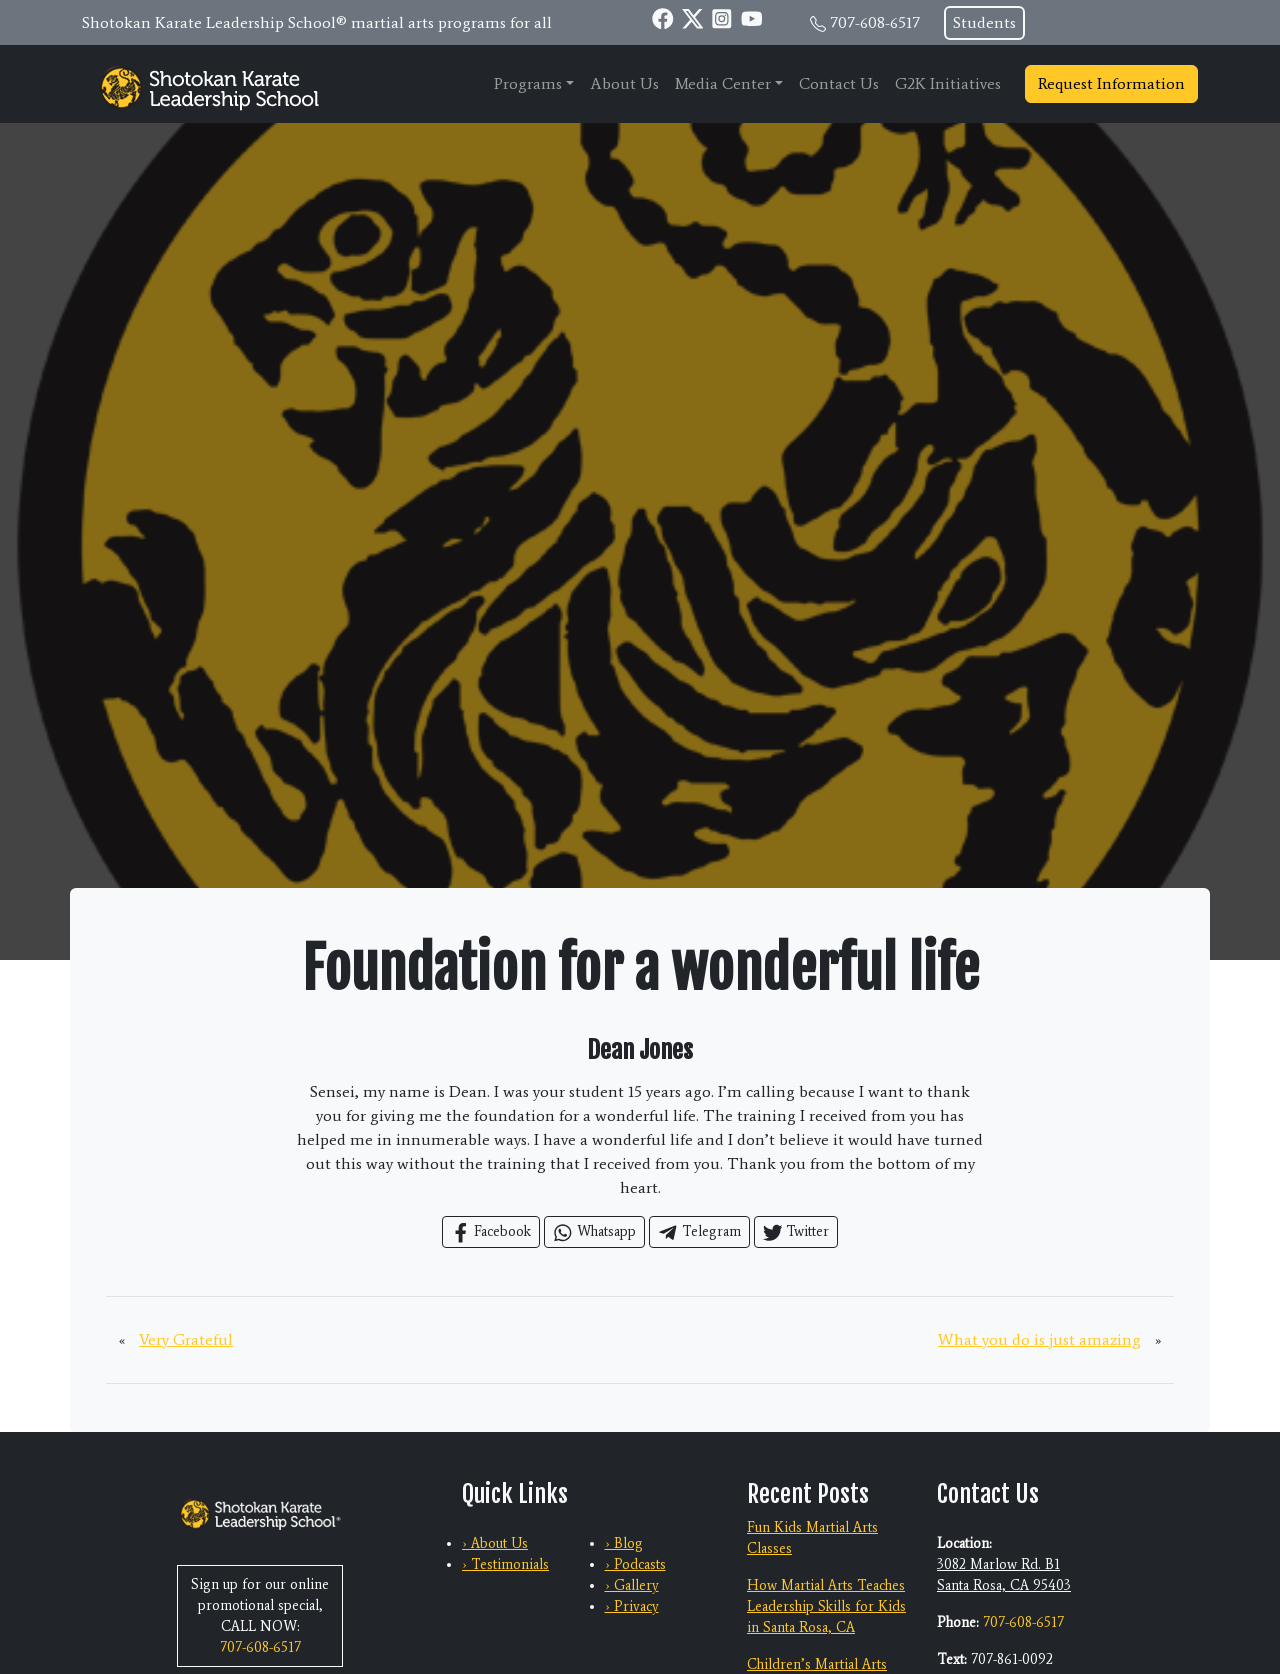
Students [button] (984, 22)
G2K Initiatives (948, 83)
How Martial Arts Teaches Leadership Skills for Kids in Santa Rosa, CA (826, 1606)
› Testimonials (505, 1564)
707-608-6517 (875, 22)
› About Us (495, 1543)
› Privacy (632, 1606)
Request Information (1111, 83)
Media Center (723, 83)
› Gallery (632, 1585)
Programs (528, 83)
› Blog (624, 1543)
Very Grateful (186, 1339)
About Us (624, 83)
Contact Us (839, 83)
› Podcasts (635, 1564)
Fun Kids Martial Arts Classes (812, 1538)
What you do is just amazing (1039, 1339)
